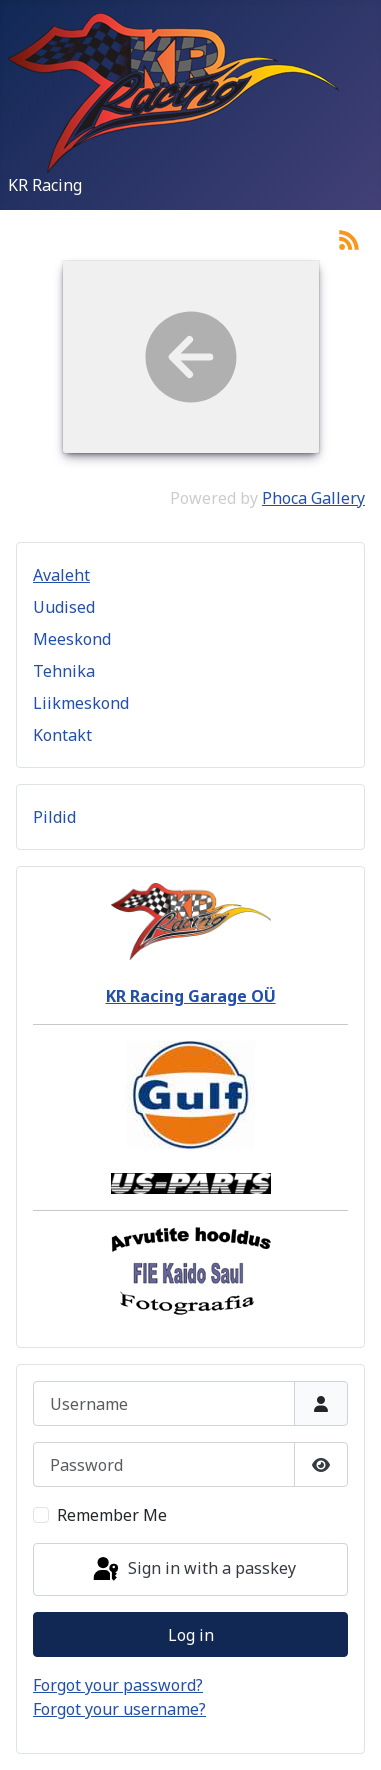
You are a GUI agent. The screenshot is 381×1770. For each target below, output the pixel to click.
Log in (191, 1635)
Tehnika (64, 671)
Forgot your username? (119, 1709)
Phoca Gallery (313, 498)
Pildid (54, 817)
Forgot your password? (118, 1685)
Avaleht (61, 575)
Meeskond (72, 639)
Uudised (64, 607)
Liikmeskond (81, 703)
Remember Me (112, 1515)
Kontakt (62, 735)
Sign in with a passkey (193, 1570)
